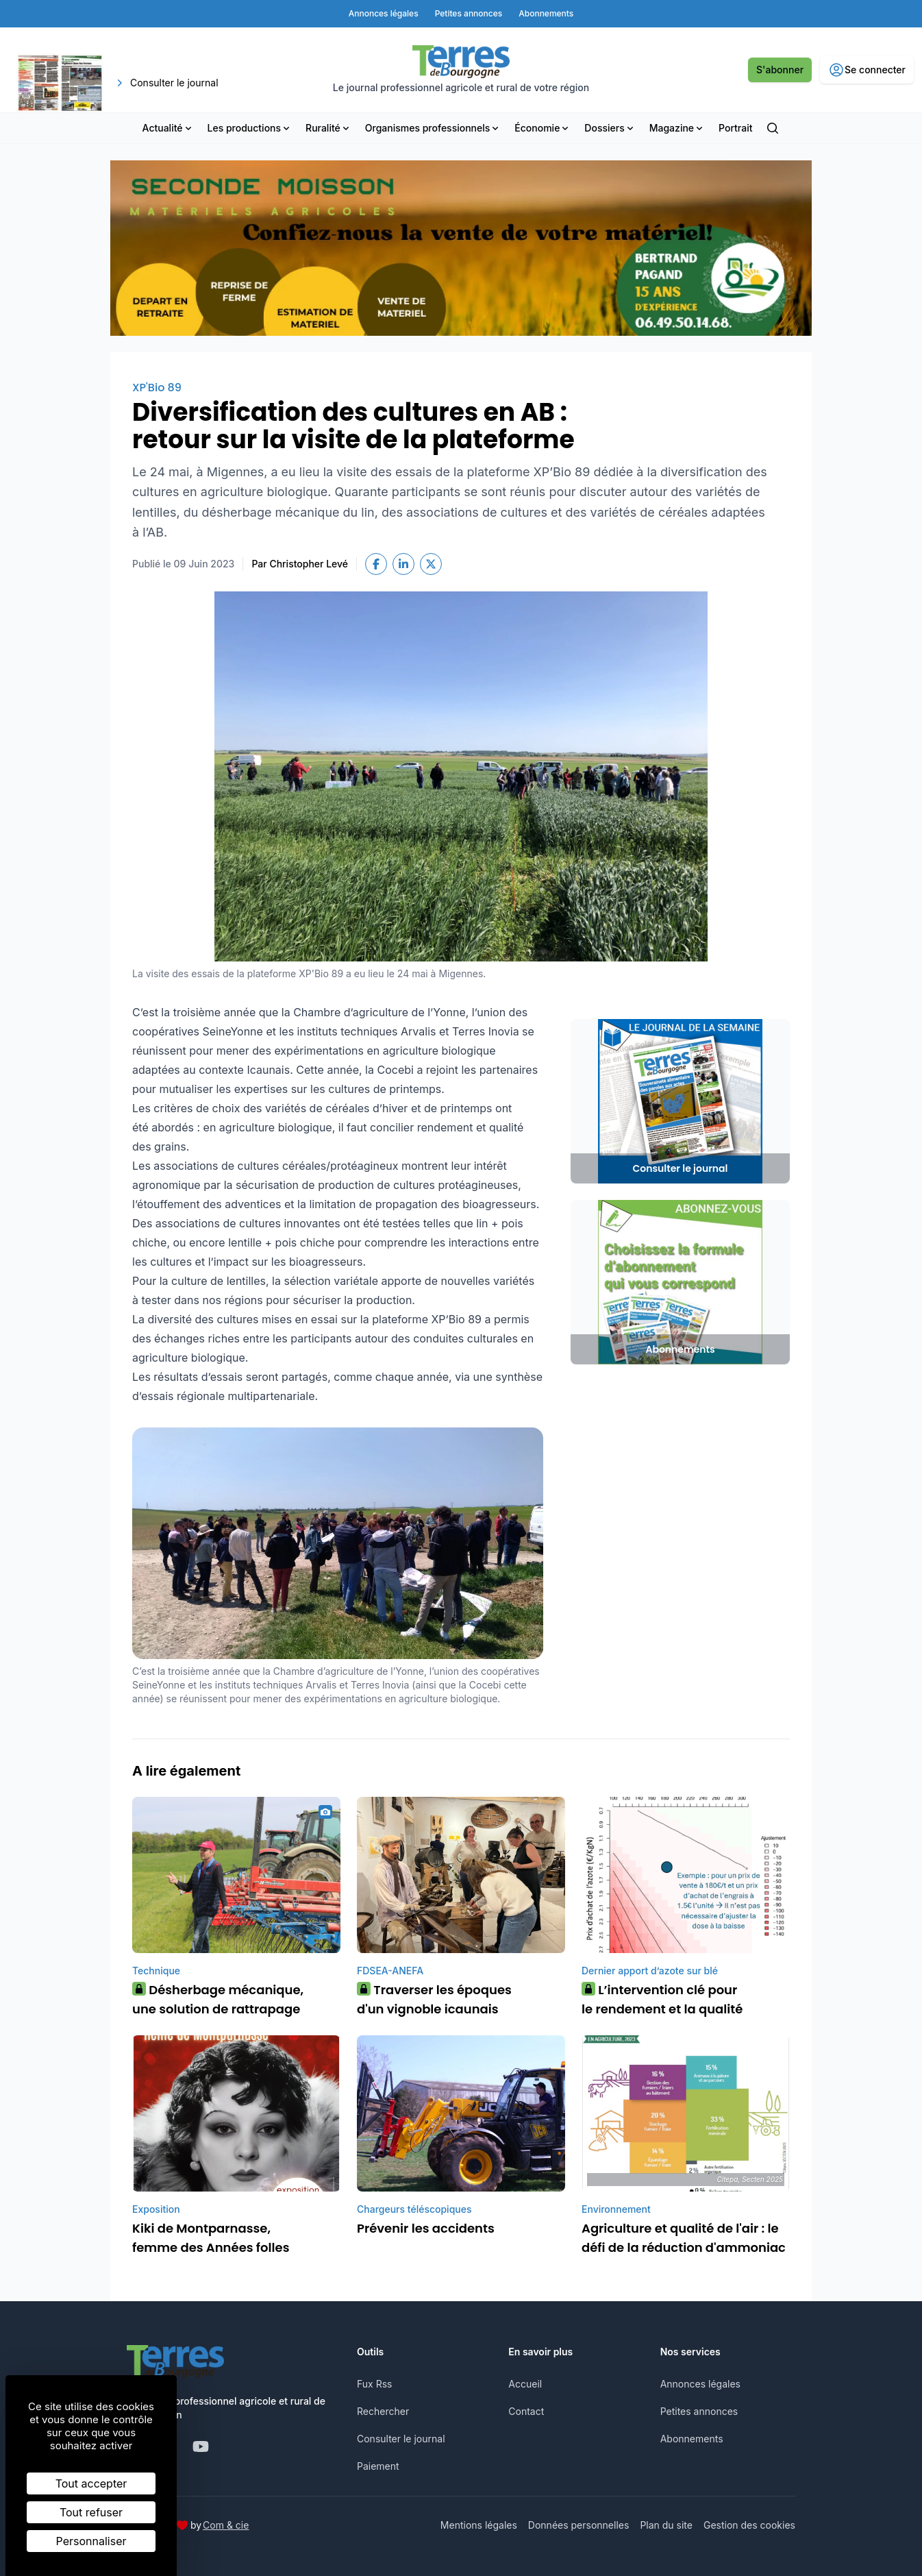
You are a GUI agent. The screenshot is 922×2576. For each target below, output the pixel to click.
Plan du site (666, 2525)
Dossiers (609, 128)
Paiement (378, 2466)
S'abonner (779, 69)
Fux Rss (374, 2384)
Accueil (525, 2384)
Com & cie (226, 2524)
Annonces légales (700, 2384)
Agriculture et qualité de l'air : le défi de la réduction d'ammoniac (684, 2238)
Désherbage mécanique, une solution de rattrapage (217, 1999)
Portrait (735, 128)
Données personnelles (579, 2525)
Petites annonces (699, 2411)
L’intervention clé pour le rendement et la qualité (662, 1999)
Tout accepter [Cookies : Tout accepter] (91, 2483)
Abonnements (691, 2438)
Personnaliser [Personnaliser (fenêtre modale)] (91, 2541)
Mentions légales (478, 2525)
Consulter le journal (401, 2438)
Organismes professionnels (433, 128)
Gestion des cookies (749, 2525)
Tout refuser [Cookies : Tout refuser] (91, 2512)
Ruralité (328, 128)
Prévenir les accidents (426, 2228)
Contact (526, 2411)
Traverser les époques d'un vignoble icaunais (434, 1999)
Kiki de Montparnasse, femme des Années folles (210, 2238)
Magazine (677, 128)
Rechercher (383, 2411)
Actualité (168, 128)
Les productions (250, 128)
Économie (542, 128)
